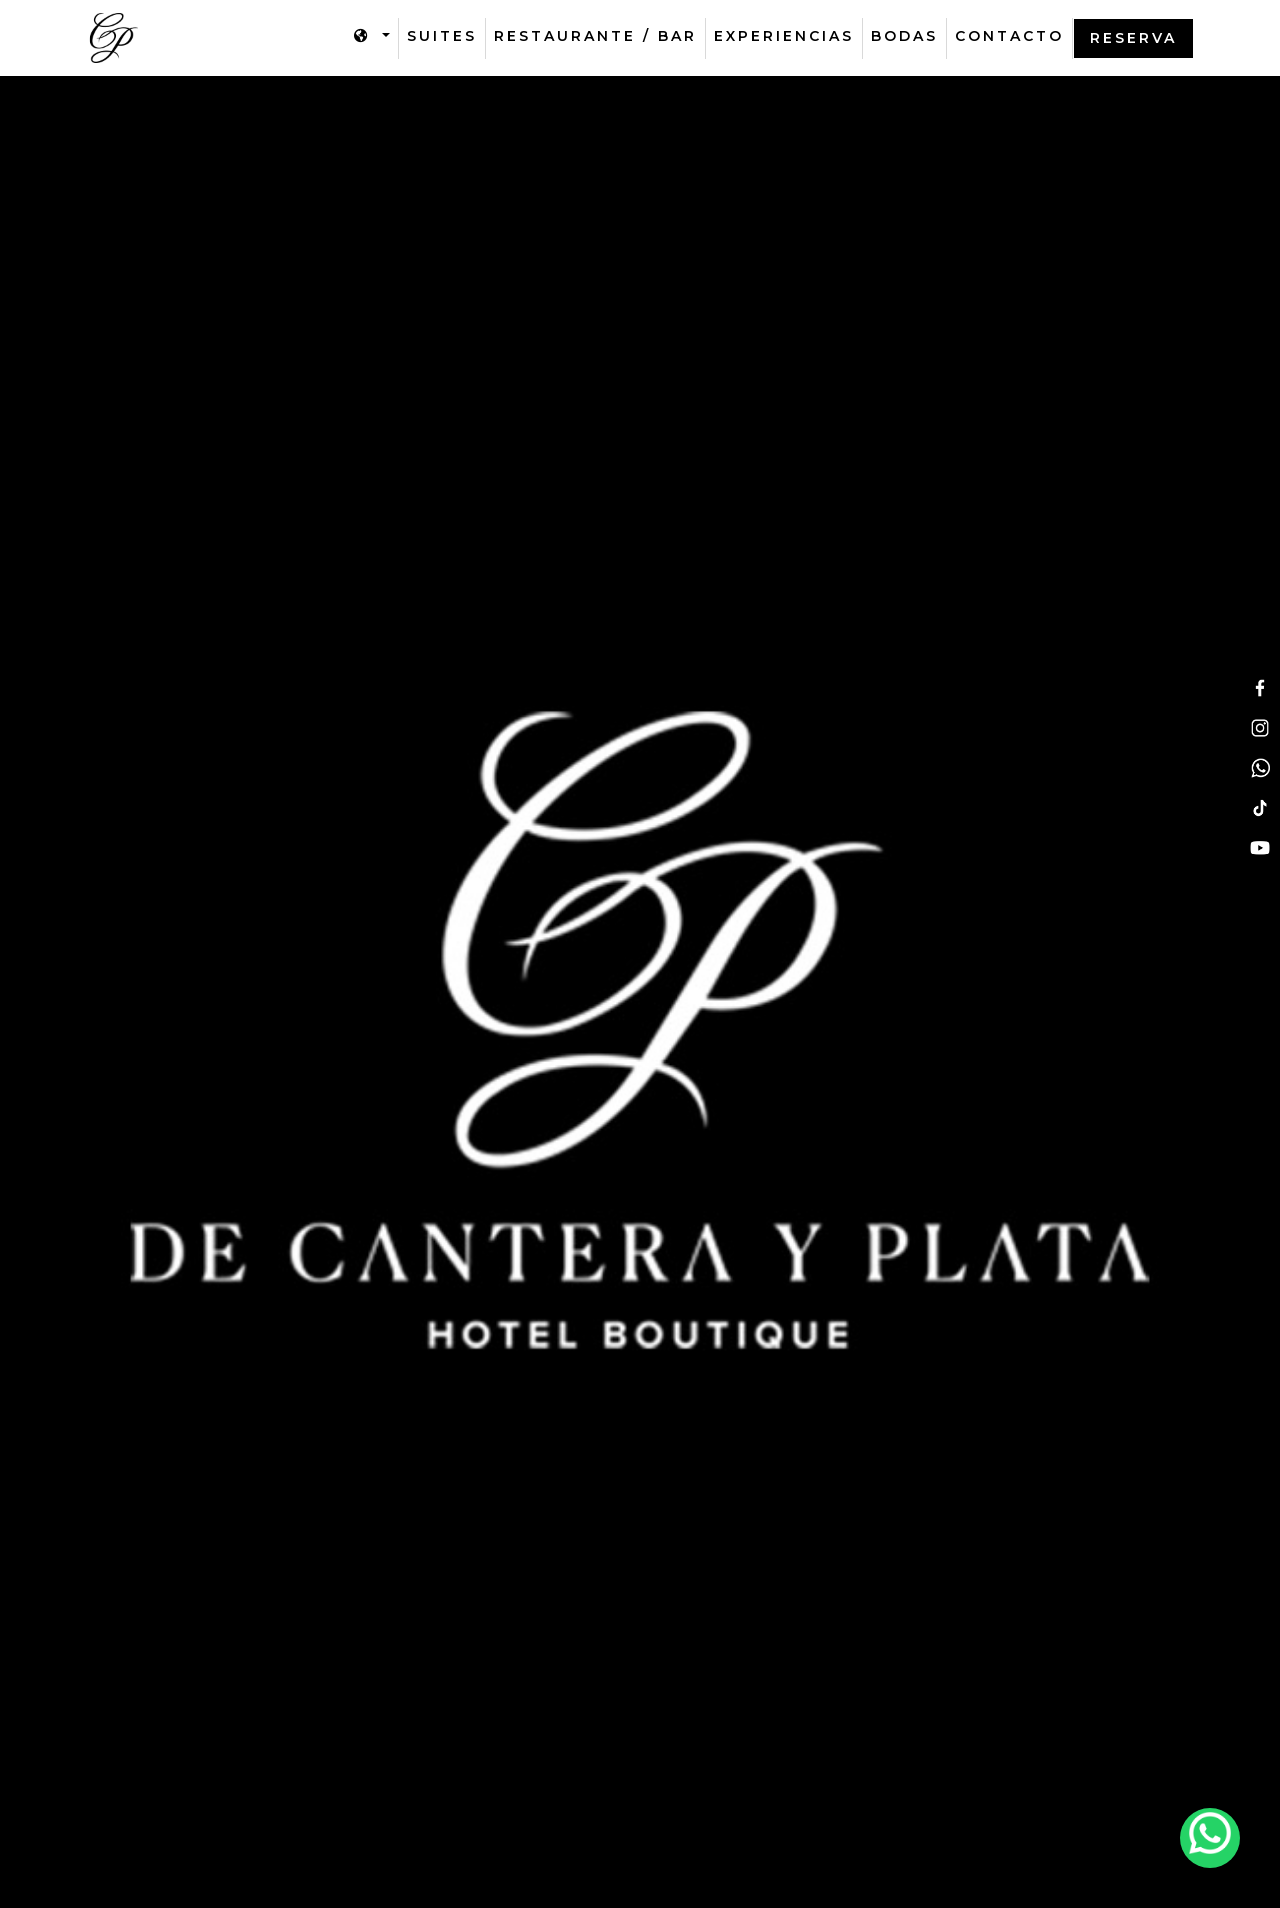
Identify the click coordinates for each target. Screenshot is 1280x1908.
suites (442, 36)
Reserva (1133, 38)
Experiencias (784, 36)
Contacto (1009, 36)
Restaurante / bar (595, 36)
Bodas (904, 36)
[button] (372, 36)
